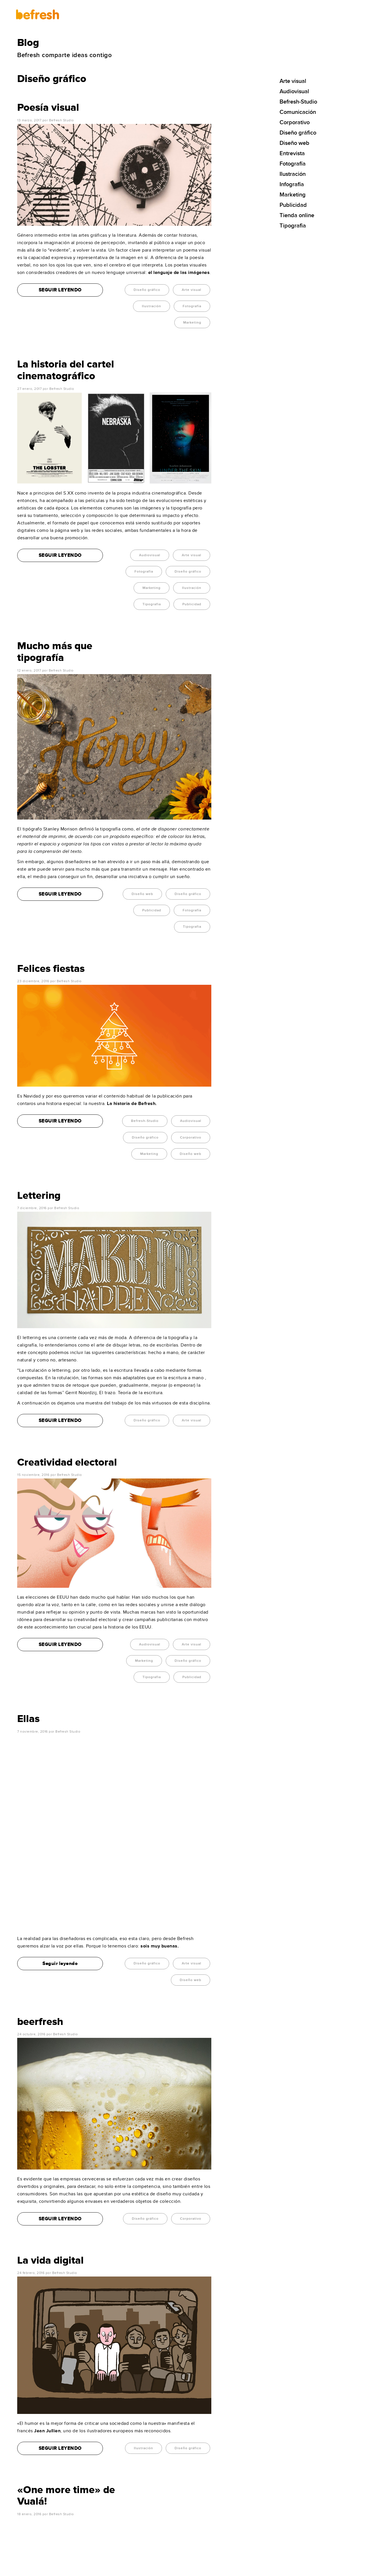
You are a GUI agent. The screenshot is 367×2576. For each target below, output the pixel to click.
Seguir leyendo (60, 1775)
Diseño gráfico (147, 290)
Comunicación (298, 112)
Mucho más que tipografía (54, 652)
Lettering (38, 1195)
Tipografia (151, 604)
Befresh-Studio (145, 1121)
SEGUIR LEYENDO (60, 290)
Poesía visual (48, 107)
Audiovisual (149, 555)
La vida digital (50, 2072)
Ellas (28, 1719)
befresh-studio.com (64, 2569)
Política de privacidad (111, 2569)
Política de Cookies (140, 2569)
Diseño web (142, 894)
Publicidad (191, 604)
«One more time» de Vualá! (66, 2307)
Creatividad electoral (67, 1462)
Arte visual (191, 290)
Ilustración (151, 306)
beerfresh (40, 1833)
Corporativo (190, 1137)
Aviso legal (87, 2569)
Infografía (292, 184)
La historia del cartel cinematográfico (65, 370)
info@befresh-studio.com (44, 2502)
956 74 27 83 (31, 2510)
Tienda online (297, 215)
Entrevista (292, 153)
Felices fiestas (51, 968)
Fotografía (192, 306)
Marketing (192, 322)
